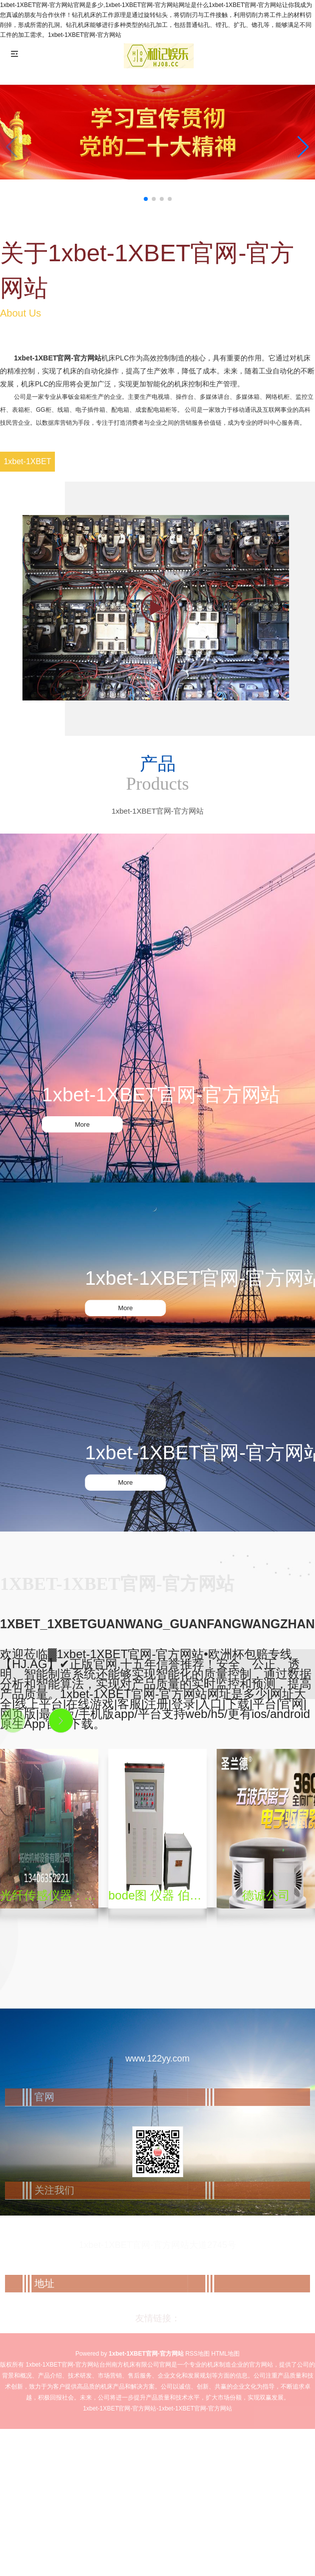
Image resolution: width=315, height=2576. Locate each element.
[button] (303, 147)
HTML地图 (225, 2353)
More (82, 1124)
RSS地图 (197, 2353)
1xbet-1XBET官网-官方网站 (57, 358)
